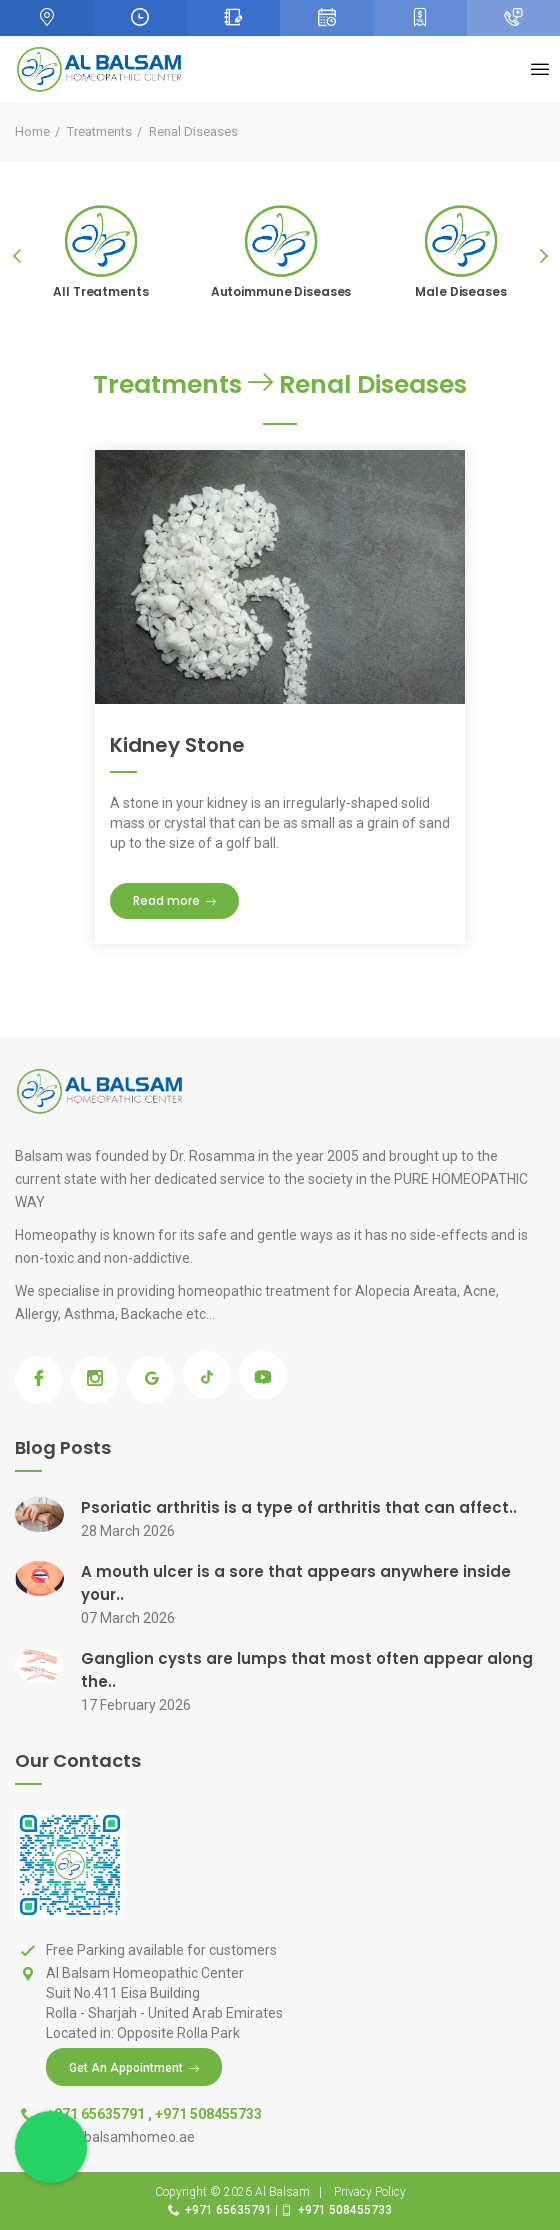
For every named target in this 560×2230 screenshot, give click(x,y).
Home (32, 131)
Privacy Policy (370, 2192)
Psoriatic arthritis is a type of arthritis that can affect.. (299, 1507)
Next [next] (543, 256)
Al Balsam (282, 2192)
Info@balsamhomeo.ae (120, 2137)
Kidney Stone (177, 745)
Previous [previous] (17, 256)
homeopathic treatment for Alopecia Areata (317, 1291)
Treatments (99, 131)
